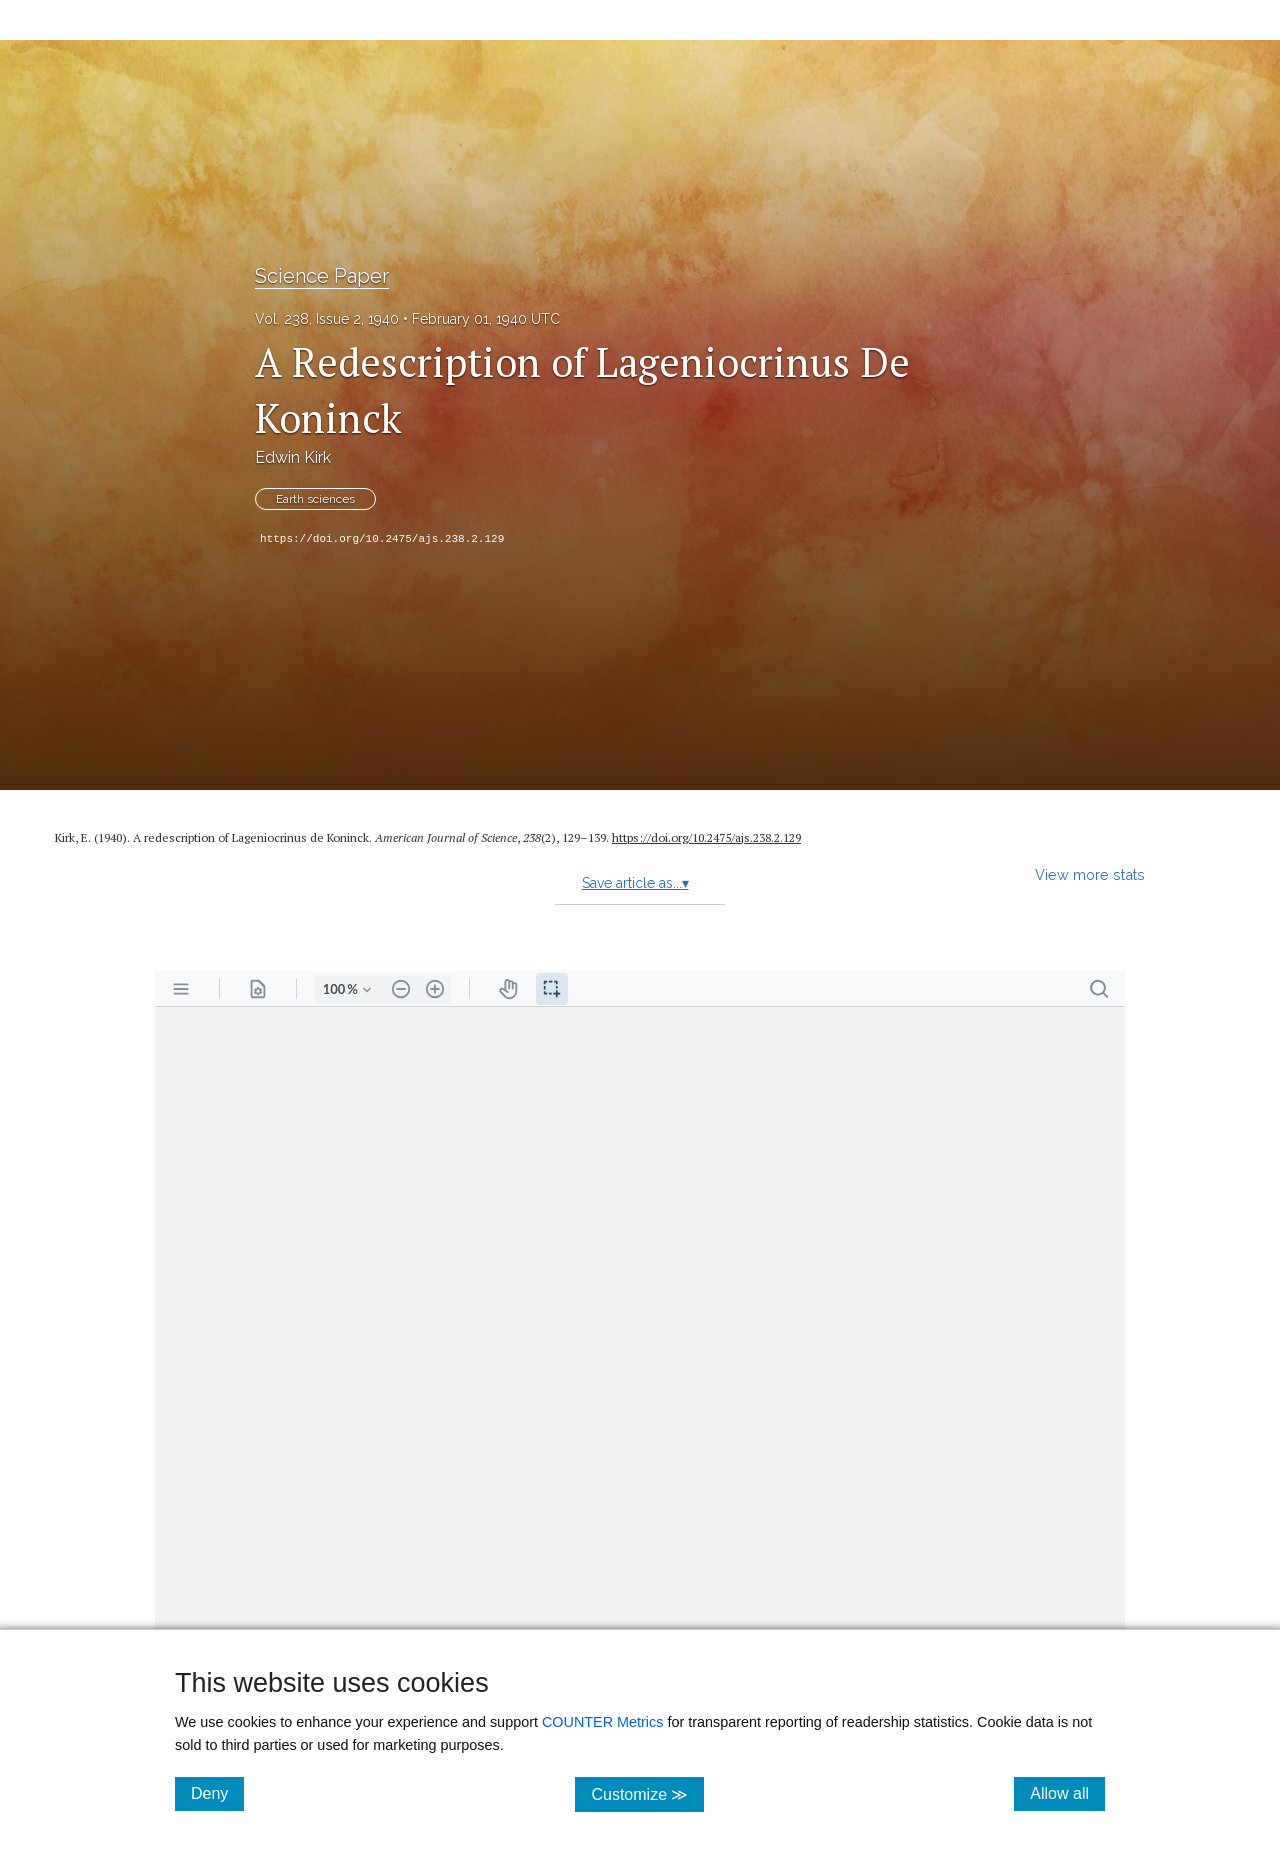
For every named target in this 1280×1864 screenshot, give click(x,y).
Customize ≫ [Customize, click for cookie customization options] (647, 1793)
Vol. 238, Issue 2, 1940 (327, 319)
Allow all (1067, 1793)
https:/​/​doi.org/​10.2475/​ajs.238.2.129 (706, 837)
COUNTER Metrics (603, 1722)
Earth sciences (315, 499)
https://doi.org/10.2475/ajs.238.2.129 (382, 539)
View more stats (1090, 874)
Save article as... (635, 883)
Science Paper (322, 276)
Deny (217, 1793)
